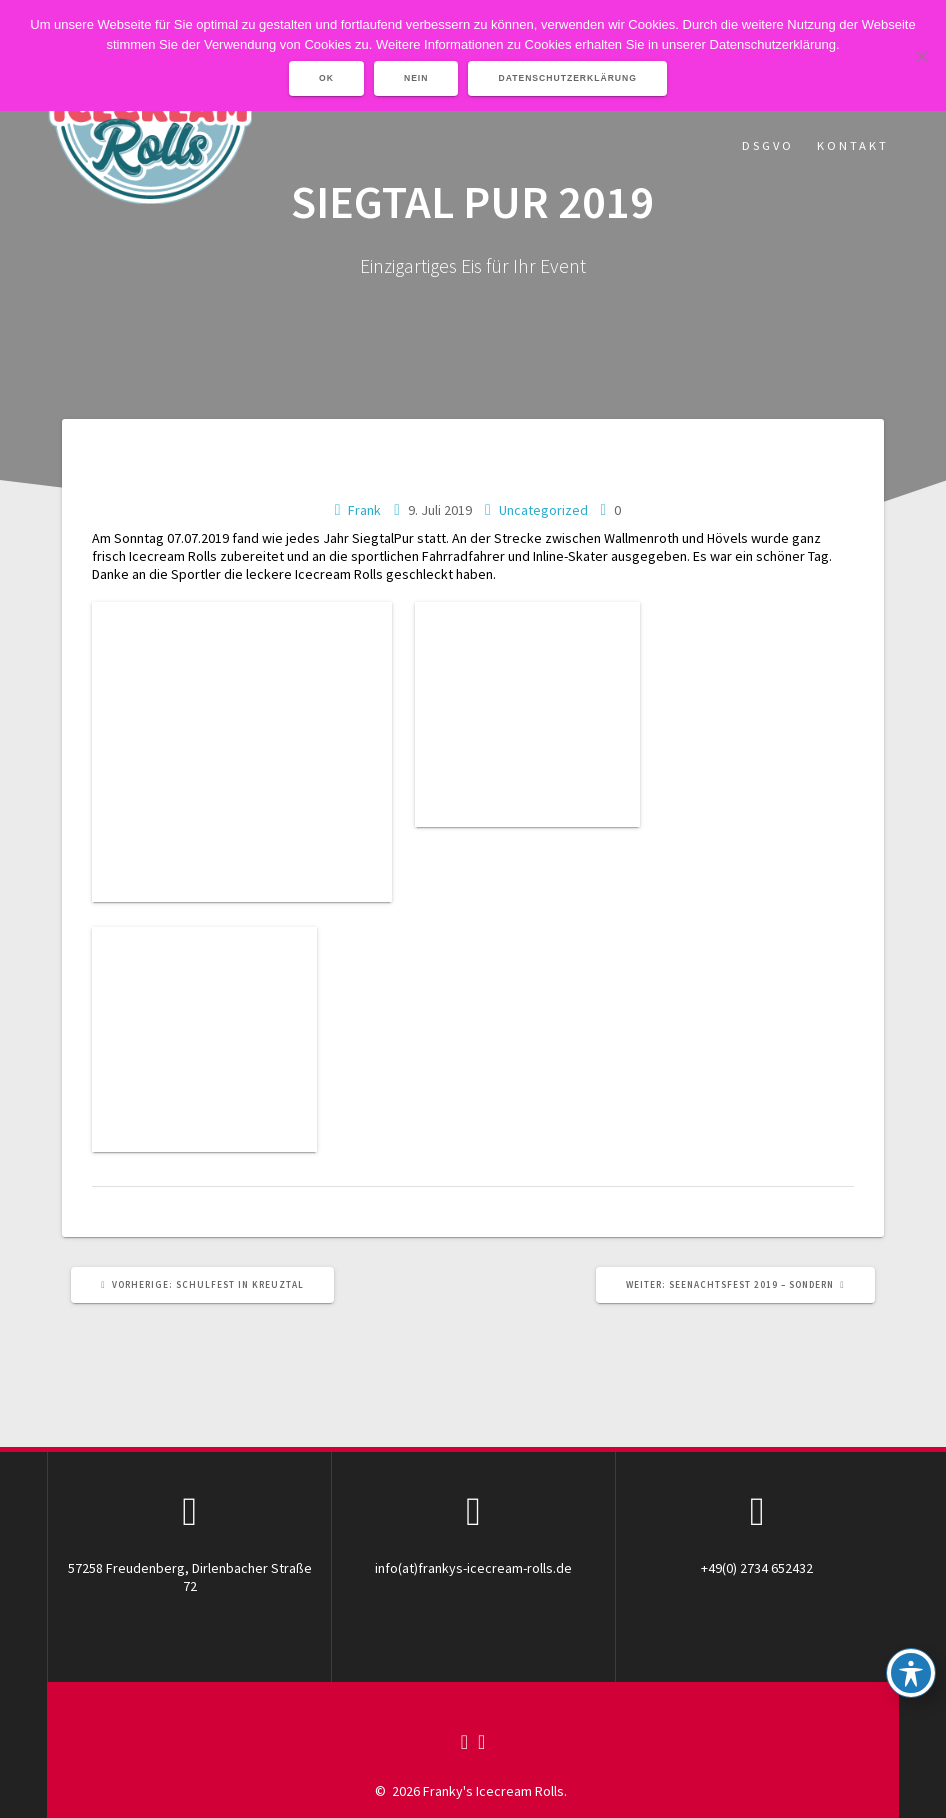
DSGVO (768, 145)
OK (326, 78)
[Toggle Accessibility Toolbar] (911, 1673)
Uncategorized (543, 510)
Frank (364, 510)
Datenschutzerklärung (567, 78)
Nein (416, 78)
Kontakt (853, 145)
